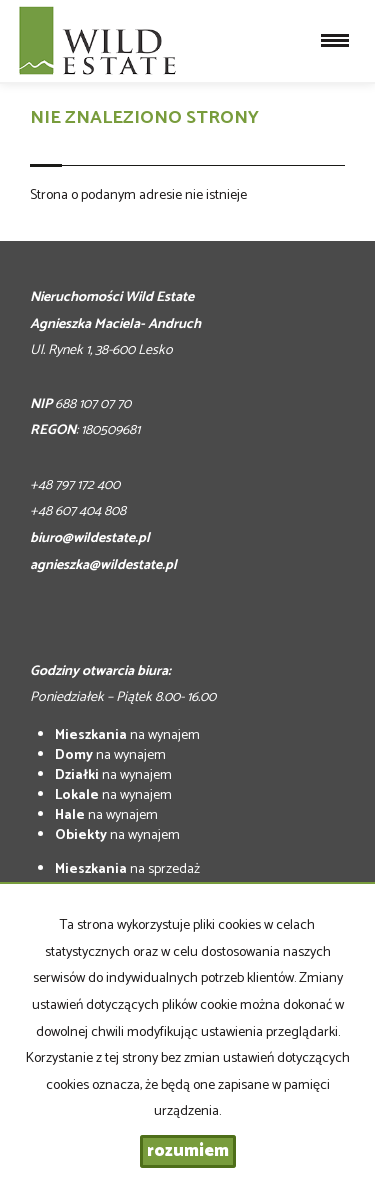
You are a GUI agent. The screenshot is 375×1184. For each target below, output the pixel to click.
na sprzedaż (127, 869)
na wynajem (127, 735)
